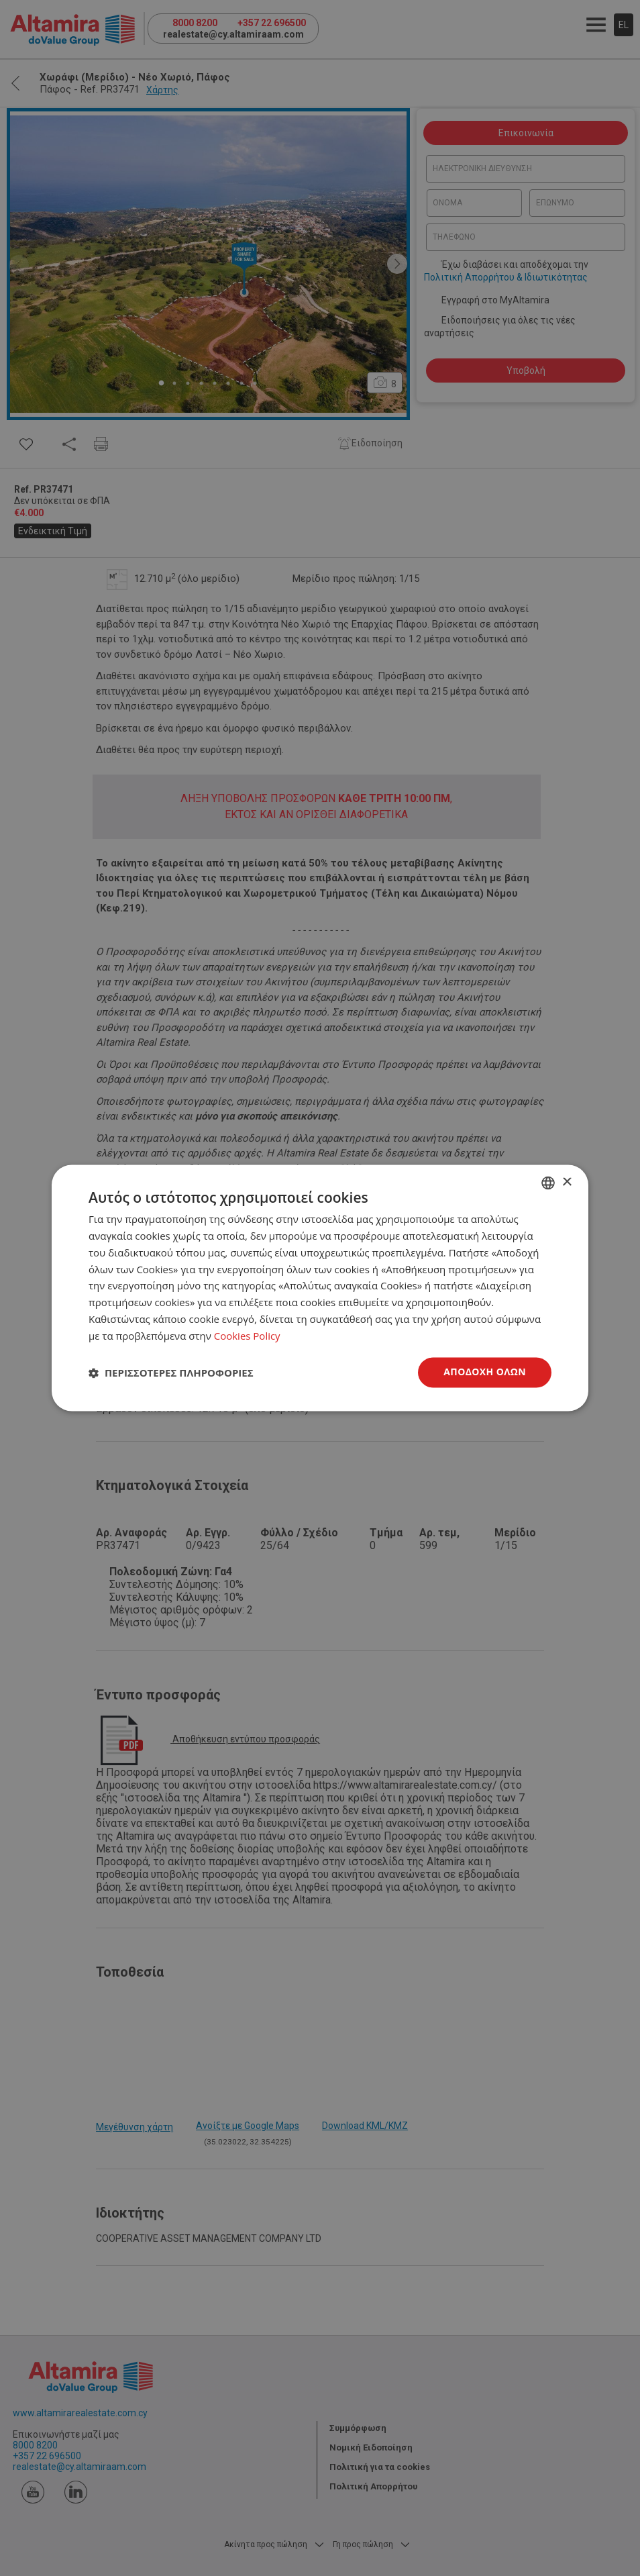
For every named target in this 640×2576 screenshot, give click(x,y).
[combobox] (548, 1182)
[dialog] (320, 1288)
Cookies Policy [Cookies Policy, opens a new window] (247, 1335)
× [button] (567, 1182)
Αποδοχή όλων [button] (484, 1372)
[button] (171, 1372)
